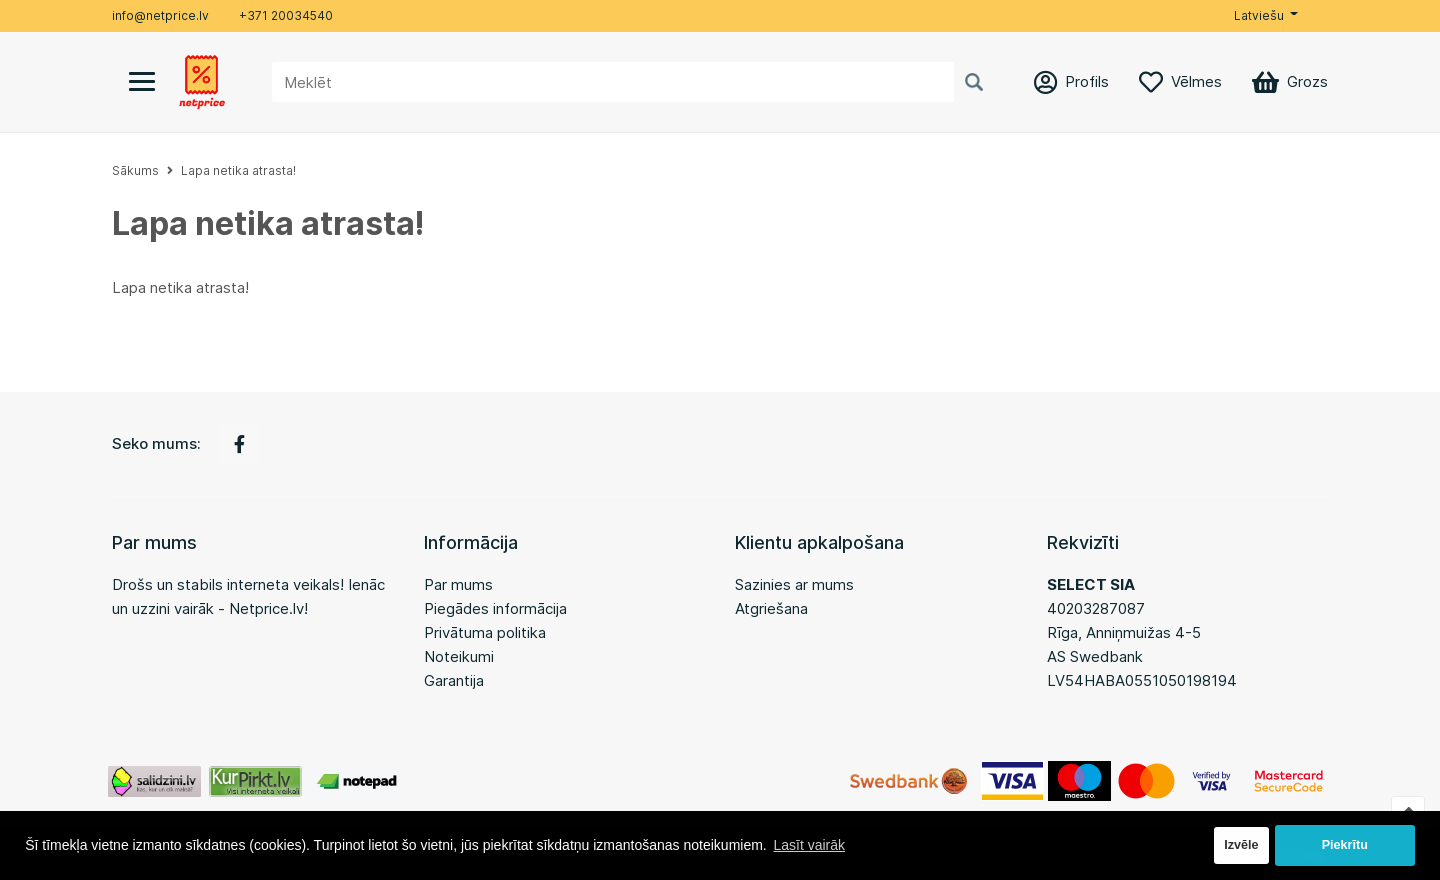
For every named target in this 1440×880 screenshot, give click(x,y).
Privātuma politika (485, 632)
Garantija (454, 680)
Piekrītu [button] (1345, 845)
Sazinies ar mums (794, 584)
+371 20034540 (286, 15)
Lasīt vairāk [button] (809, 845)
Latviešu (1259, 15)
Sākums (135, 170)
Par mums (458, 584)
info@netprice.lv (160, 15)
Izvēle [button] (1241, 845)
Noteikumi (459, 656)
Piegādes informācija (495, 608)
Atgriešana (771, 608)
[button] (1266, 16)
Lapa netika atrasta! (238, 170)
